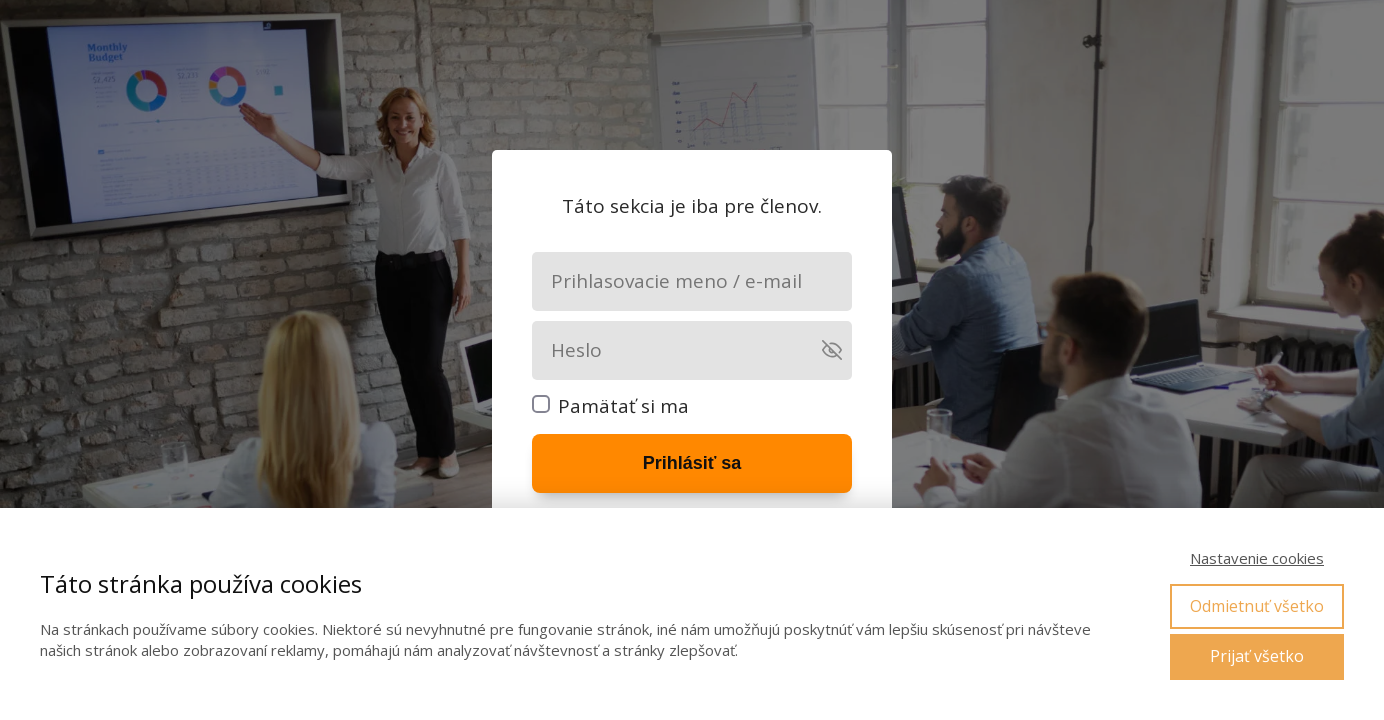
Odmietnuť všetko (1257, 606)
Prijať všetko (1257, 656)
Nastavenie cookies (1257, 558)
